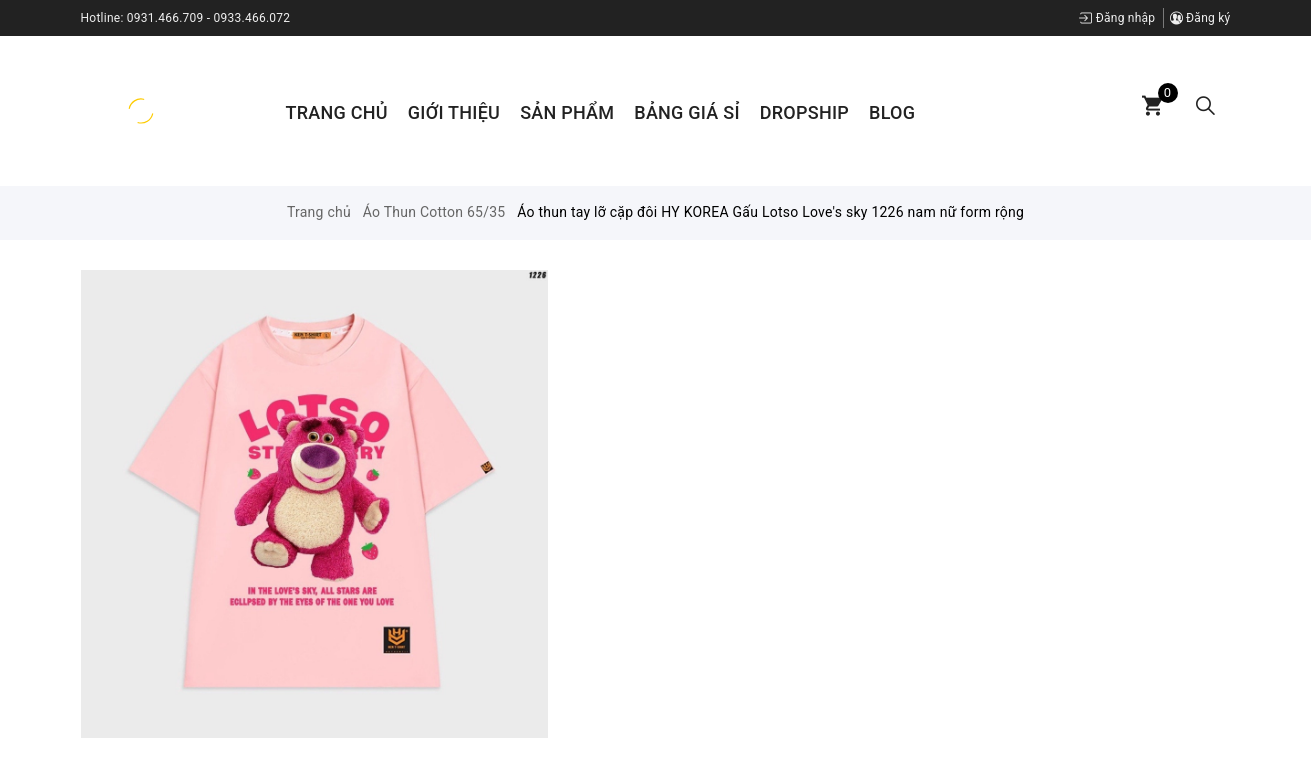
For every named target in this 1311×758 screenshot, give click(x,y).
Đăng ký (1200, 18)
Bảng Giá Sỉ (686, 112)
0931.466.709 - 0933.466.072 (209, 18)
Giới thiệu (454, 112)
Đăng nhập (1117, 18)
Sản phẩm (567, 112)
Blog (892, 112)
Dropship (804, 112)
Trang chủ (337, 112)
